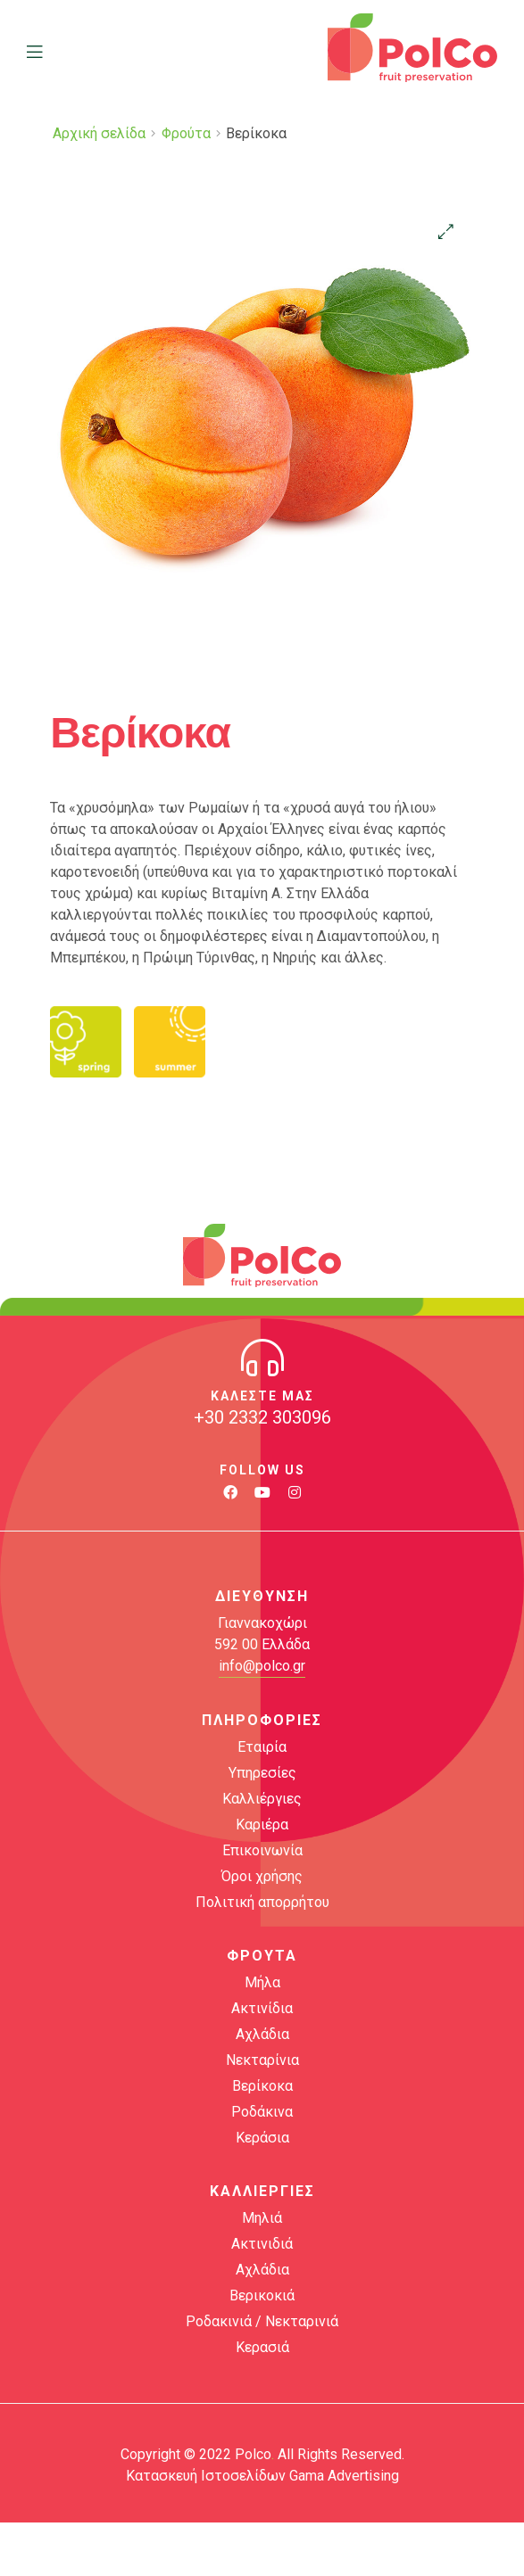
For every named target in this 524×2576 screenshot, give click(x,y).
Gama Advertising (344, 2475)
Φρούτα (186, 133)
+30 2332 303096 (262, 1417)
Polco (253, 2454)
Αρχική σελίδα (99, 133)
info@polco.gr (262, 1665)
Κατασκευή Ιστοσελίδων (206, 2475)
